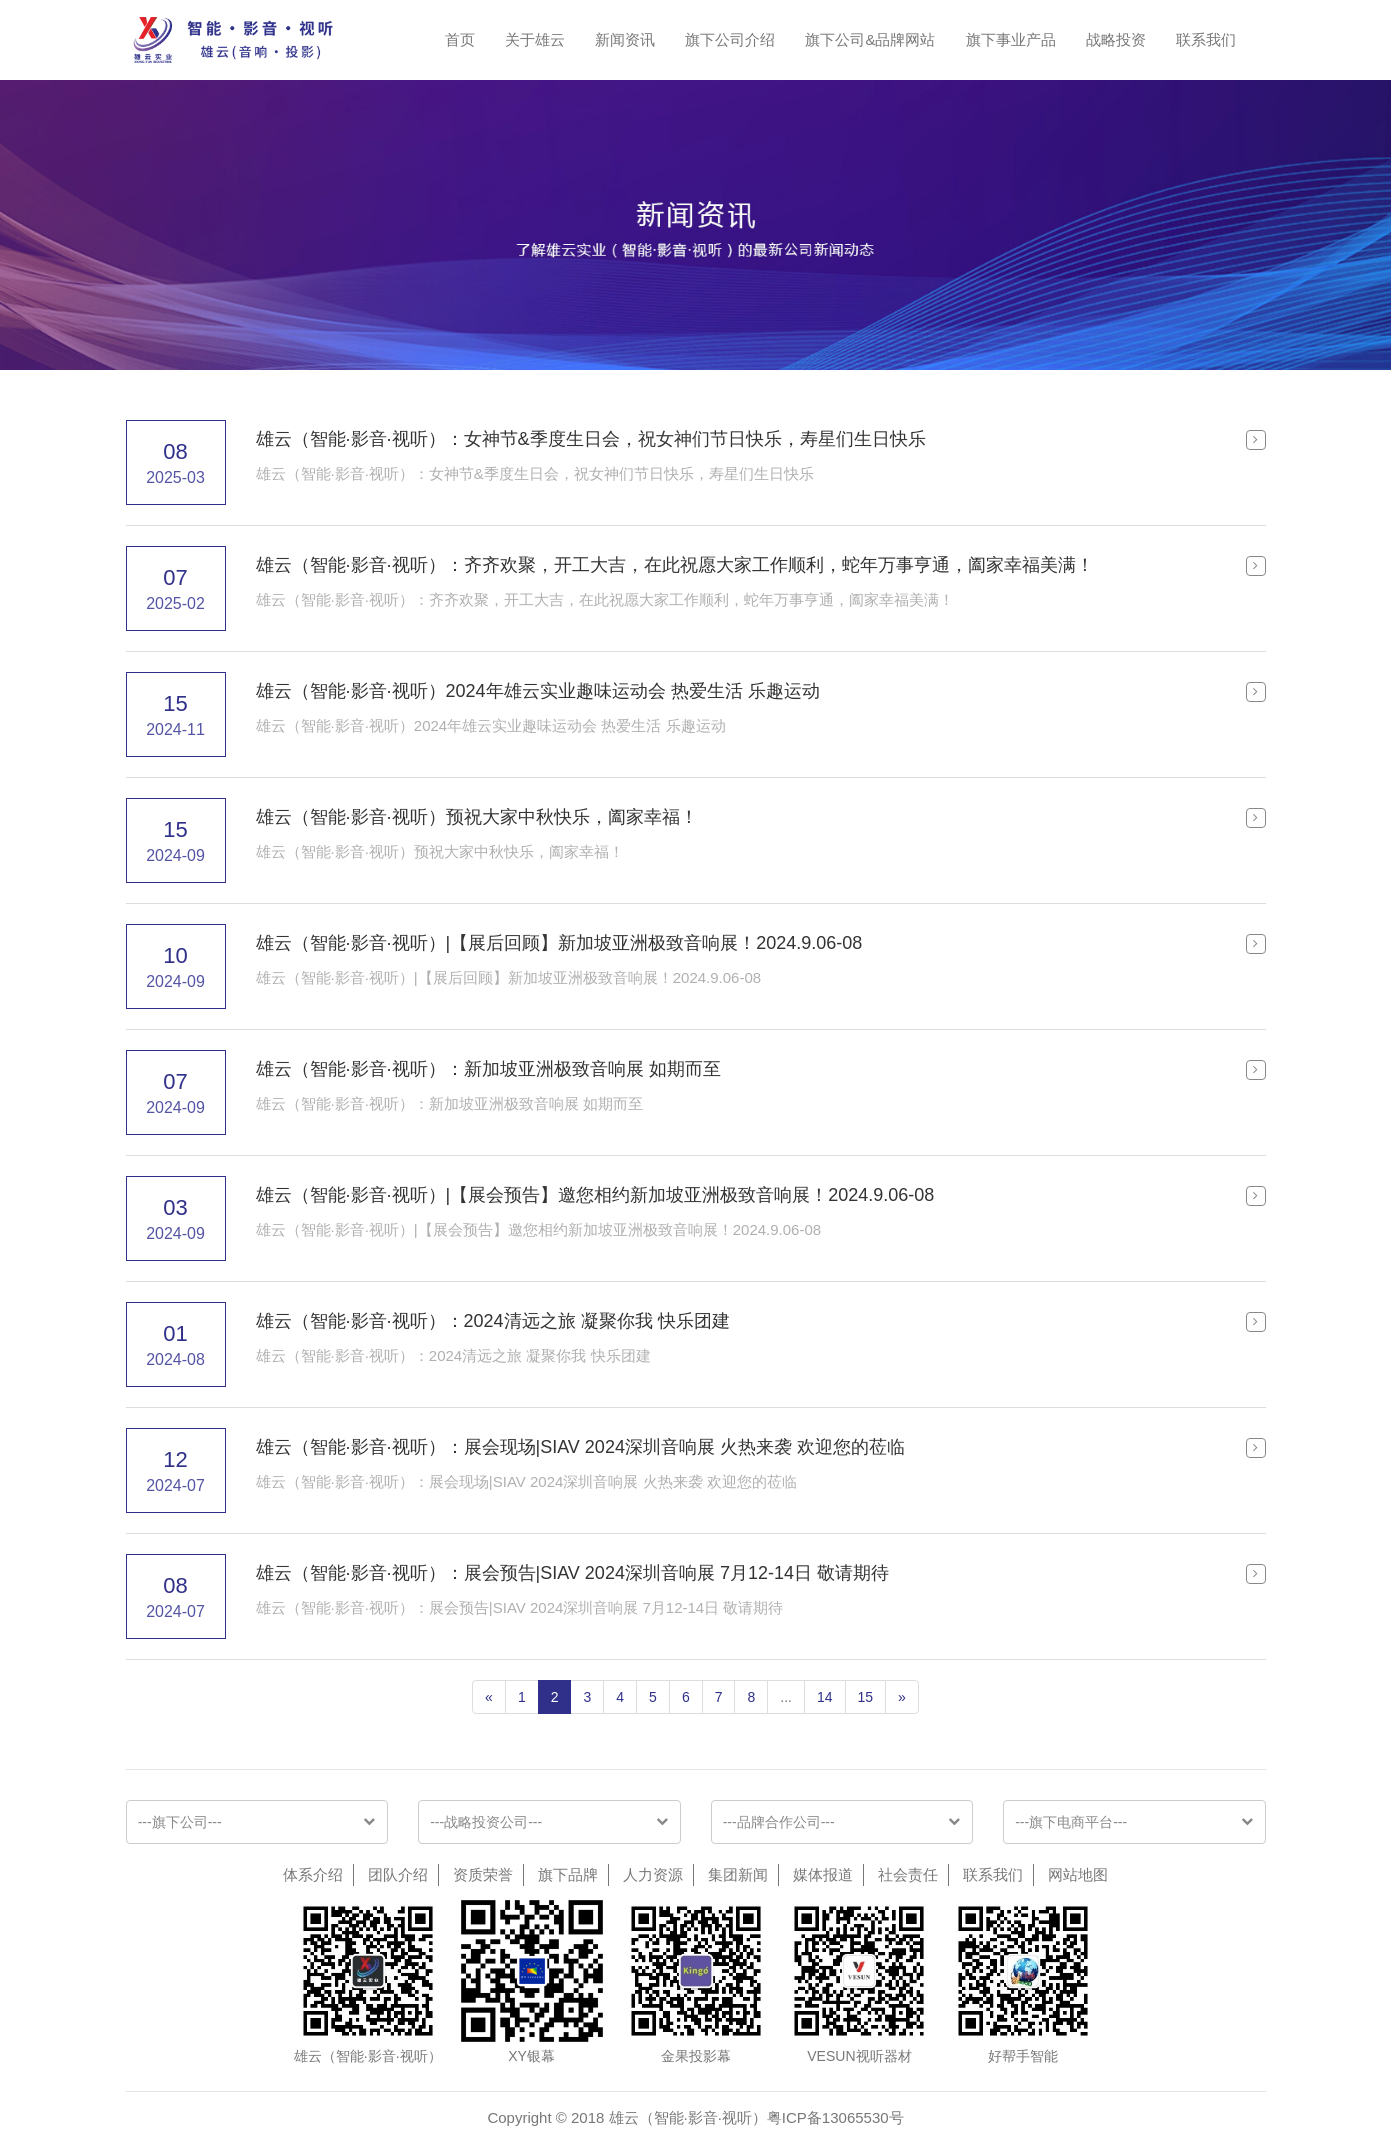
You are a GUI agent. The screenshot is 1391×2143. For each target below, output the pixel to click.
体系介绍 (313, 1874)
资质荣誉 (483, 1874)
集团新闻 (738, 1874)
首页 (460, 39)
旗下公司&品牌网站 (870, 39)
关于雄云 (535, 39)
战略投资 (1116, 39)
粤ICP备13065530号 (835, 2117)
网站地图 (1078, 1874)
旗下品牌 (568, 1874)
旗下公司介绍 (730, 39)
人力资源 (653, 1874)
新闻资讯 (625, 39)
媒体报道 (823, 1874)
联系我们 (1206, 39)
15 (866, 1697)
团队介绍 (398, 1874)
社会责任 (908, 1874)
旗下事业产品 (1011, 39)
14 (825, 1697)
